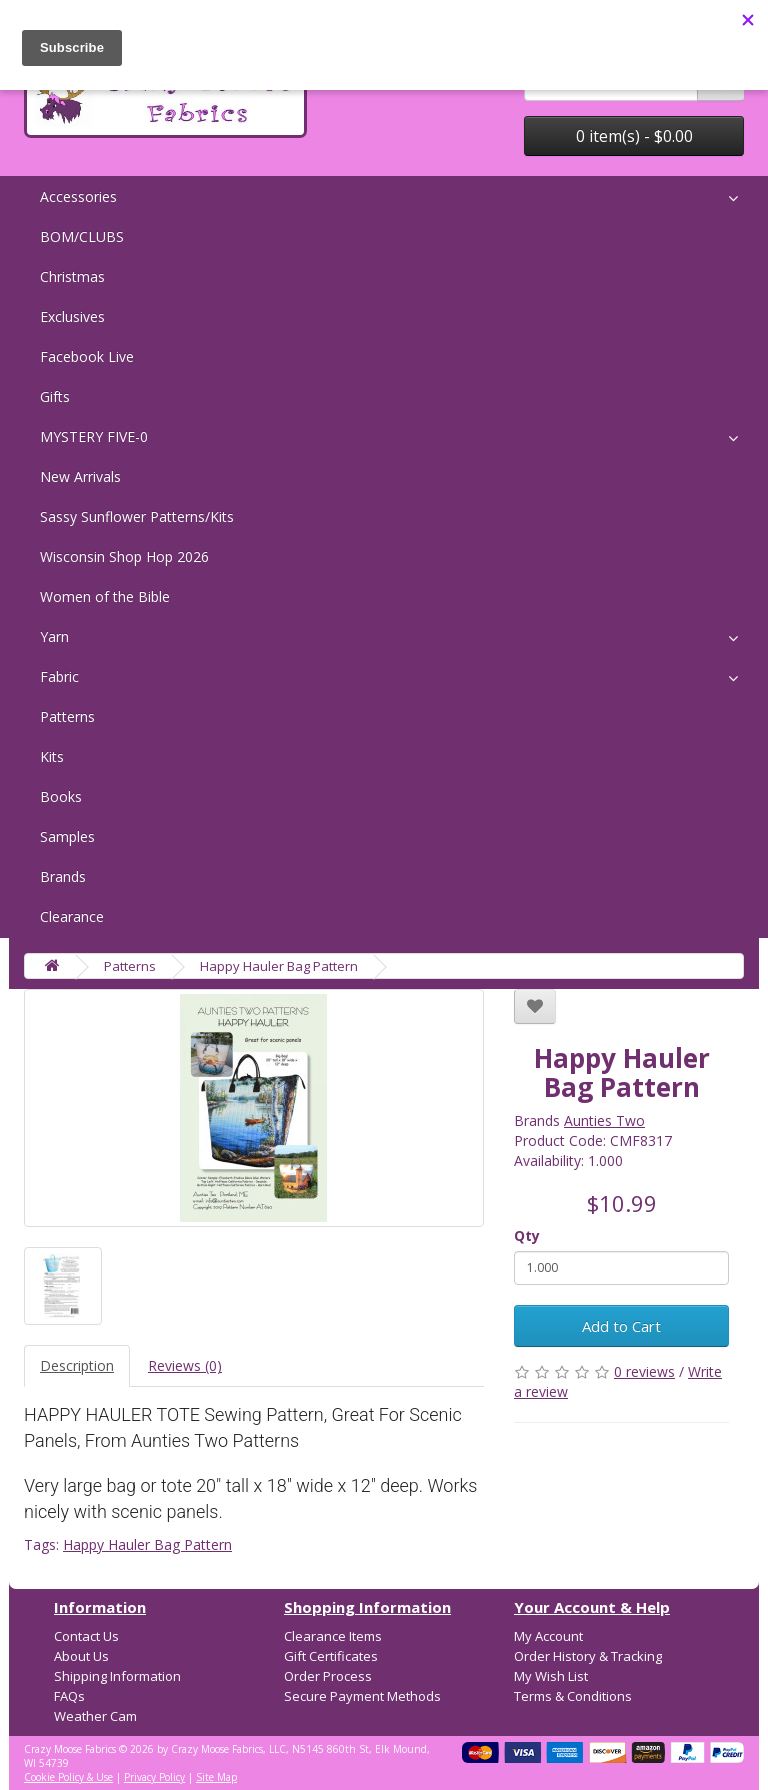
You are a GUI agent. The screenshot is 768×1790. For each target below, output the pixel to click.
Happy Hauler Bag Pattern (279, 966)
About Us (81, 1656)
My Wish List (551, 1676)
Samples (67, 836)
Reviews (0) (185, 1365)
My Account (548, 1636)
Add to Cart (621, 1326)
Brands (63, 876)
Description (77, 1365)
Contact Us (86, 1636)
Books (61, 796)
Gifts (55, 396)
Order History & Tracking (588, 1656)
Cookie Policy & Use (68, 1777)
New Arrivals (80, 476)
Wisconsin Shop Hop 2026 (124, 556)
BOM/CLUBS (82, 236)
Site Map (216, 1777)
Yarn (54, 636)
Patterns (67, 716)
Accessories (78, 196)
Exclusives (72, 316)
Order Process (328, 1676)
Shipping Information (117, 1676)
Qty (527, 1235)
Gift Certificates (331, 1656)
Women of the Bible (105, 596)
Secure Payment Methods (362, 1696)
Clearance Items (333, 1636)
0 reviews (644, 1371)
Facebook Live (87, 356)
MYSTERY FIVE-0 (94, 436)
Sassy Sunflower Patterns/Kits (137, 516)
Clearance (72, 916)
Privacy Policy (154, 1777)
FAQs (69, 1696)
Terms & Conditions (573, 1696)
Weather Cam (95, 1716)
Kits (52, 756)
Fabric (59, 676)
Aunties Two (604, 1120)
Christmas (72, 276)
